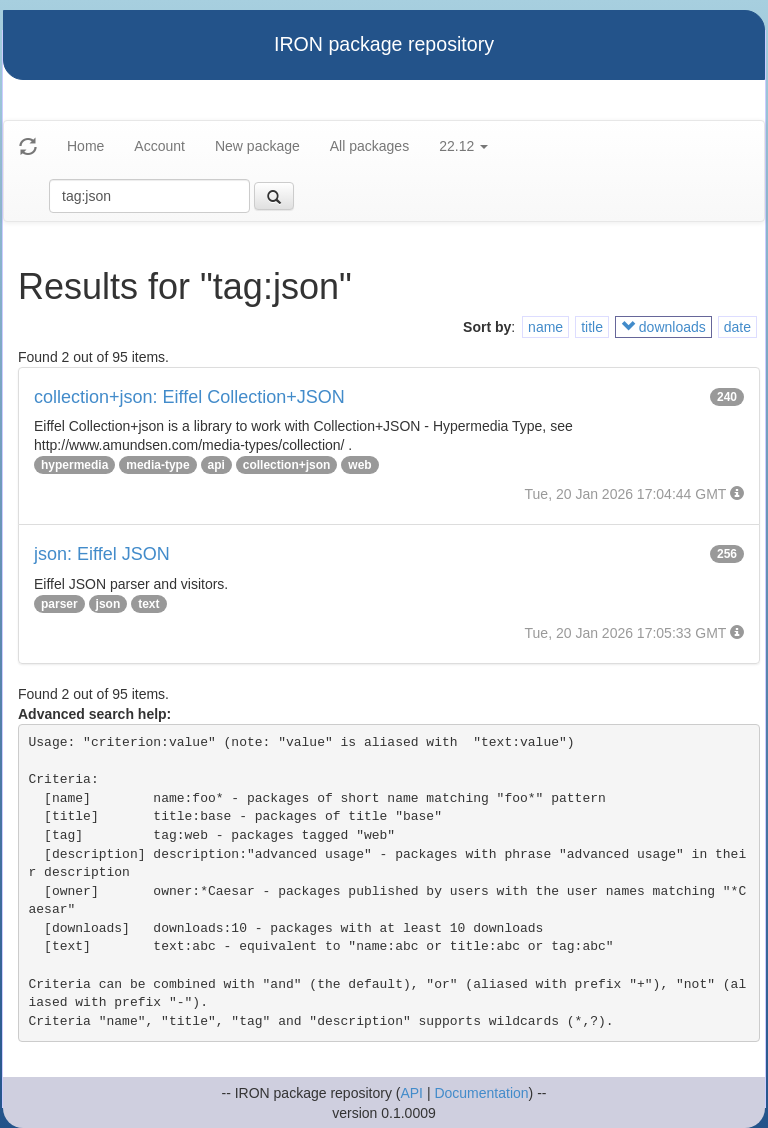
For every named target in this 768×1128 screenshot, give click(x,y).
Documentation (481, 1093)
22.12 (463, 146)
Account (159, 146)
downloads (663, 327)
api (216, 465)
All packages (369, 146)
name (545, 327)
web (359, 465)
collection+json (287, 465)
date (737, 327)
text (148, 604)
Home (85, 146)
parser (59, 604)
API (411, 1093)
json (108, 604)
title (592, 327)
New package (257, 146)
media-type (157, 465)
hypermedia (74, 465)
